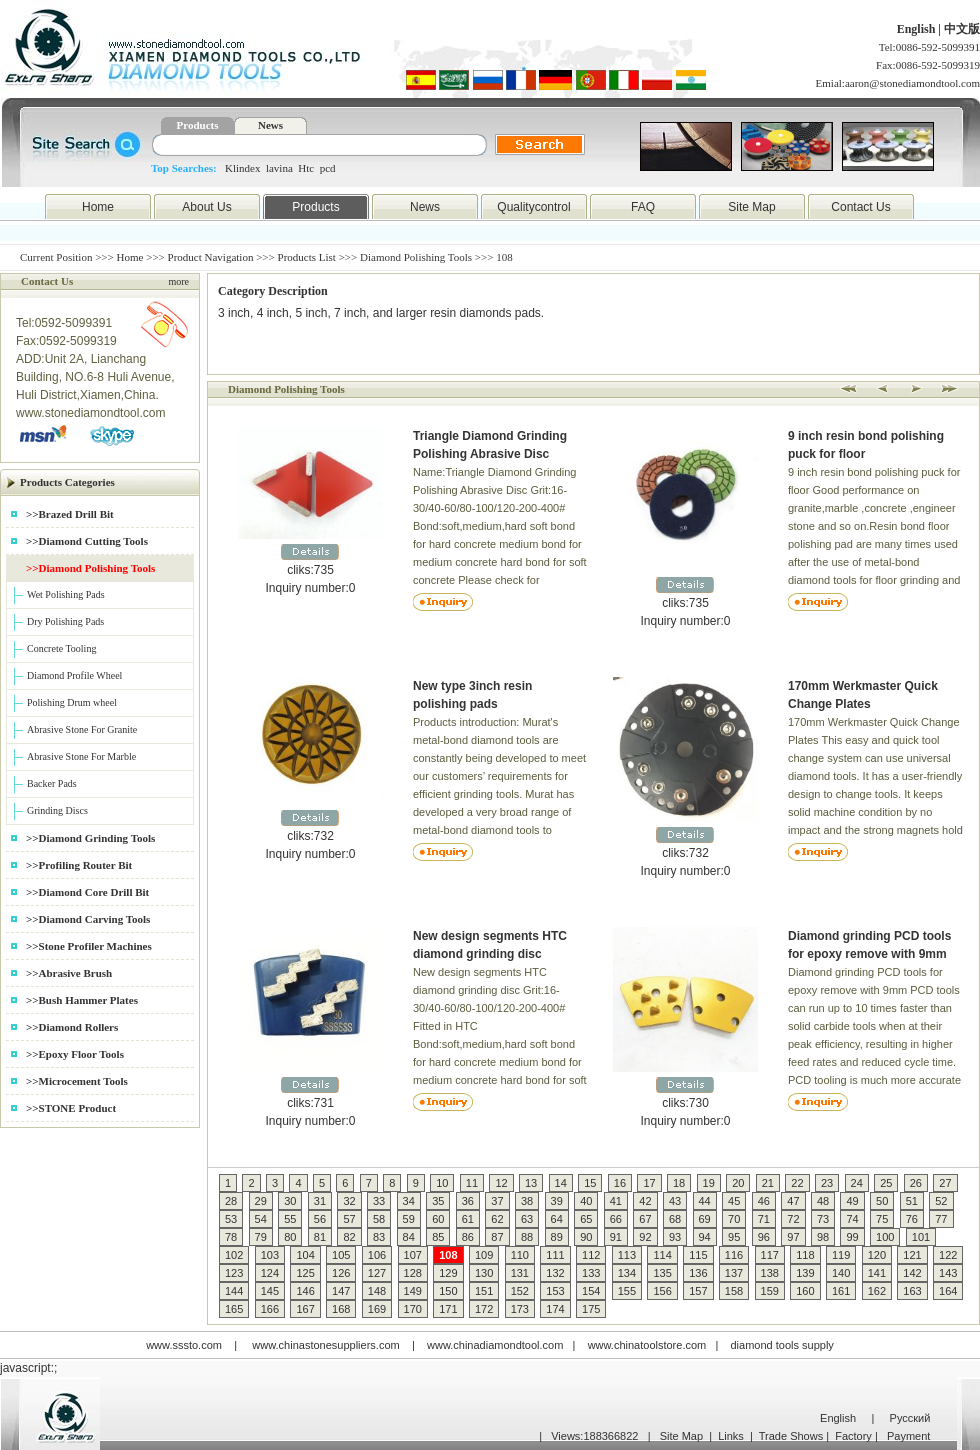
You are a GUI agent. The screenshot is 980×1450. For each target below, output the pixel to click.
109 (484, 1255)
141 (877, 1273)
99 (852, 1237)
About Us (206, 207)
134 (627, 1273)
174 (555, 1309)
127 (377, 1273)
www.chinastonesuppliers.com (325, 1345)
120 (877, 1255)
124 (270, 1273)
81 (320, 1237)
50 (882, 1201)
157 (698, 1291)
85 (438, 1237)
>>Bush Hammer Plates (82, 1000)
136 (698, 1273)
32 (349, 1201)
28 (231, 1201)
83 (379, 1237)
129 (448, 1273)
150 (448, 1291)
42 (645, 1201)
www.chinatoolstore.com (647, 1345)
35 (438, 1201)
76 (912, 1219)
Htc (306, 168)
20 (738, 1183)
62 (497, 1219)
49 (852, 1201)
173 (520, 1309)
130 (484, 1273)
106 (377, 1255)
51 (912, 1201)
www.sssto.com (184, 1345)
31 (320, 1201)
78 (231, 1237)
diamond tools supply (782, 1345)
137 (734, 1273)
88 (527, 1237)
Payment (908, 1436)
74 (852, 1219)
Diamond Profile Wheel (74, 675)
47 (793, 1201)
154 (591, 1291)
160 (805, 1291)
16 (620, 1183)
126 (341, 1273)
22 (797, 1183)
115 (698, 1255)
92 (645, 1237)
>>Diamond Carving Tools (88, 919)
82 (349, 1237)
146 (305, 1291)
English (918, 29)
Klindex (242, 168)
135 (662, 1273)
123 (234, 1273)
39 (557, 1201)
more (178, 281)
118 (805, 1255)
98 (823, 1237)
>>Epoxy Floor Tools (75, 1054)
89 (557, 1237)
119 (841, 1255)
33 (379, 1201)
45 (734, 1201)
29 (261, 1201)
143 (948, 1273)
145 (270, 1291)
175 (591, 1309)
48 (823, 1201)
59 (409, 1219)
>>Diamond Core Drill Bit (87, 892)
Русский (910, 1418)
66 (616, 1219)
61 (468, 1219)
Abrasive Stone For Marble (81, 756)
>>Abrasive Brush (69, 973)
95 (734, 1237)
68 (675, 1219)
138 (770, 1273)
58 (379, 1219)
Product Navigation (211, 257)
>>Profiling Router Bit (79, 865)
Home (98, 207)
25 (886, 1183)
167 (305, 1309)
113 (627, 1255)
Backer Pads (52, 783)
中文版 (962, 29)
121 (912, 1255)
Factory (853, 1436)
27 (945, 1183)
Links (731, 1436)
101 (921, 1237)
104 (305, 1255)
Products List (307, 257)
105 (341, 1255)
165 (234, 1309)
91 (616, 1237)
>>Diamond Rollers (72, 1027)
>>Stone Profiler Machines (89, 946)
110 (520, 1255)
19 (709, 1183)
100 (885, 1237)
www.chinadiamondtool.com (495, 1345)
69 (705, 1219)
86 (468, 1237)
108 (448, 1255)
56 (320, 1219)
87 (497, 1237)
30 (290, 1201)
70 (734, 1219)
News (270, 125)
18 (679, 1183)
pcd (328, 168)
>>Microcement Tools (77, 1081)
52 (941, 1201)
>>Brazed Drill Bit (70, 514)
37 (497, 1201)
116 (734, 1255)
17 (649, 1183)
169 (377, 1309)
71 (764, 1219)
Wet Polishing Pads (66, 594)
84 (409, 1237)
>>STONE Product (71, 1108)
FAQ (643, 207)
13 (531, 1183)
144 (234, 1291)
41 (616, 1201)
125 (305, 1273)
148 (377, 1291)
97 (793, 1237)
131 (520, 1273)
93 (675, 1237)
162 (877, 1291)
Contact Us (860, 207)
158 (734, 1291)
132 (555, 1273)
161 (841, 1291)
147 (341, 1291)
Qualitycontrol (533, 207)
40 (586, 1201)
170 (413, 1309)
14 (561, 1183)
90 (586, 1237)
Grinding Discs (57, 810)
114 (662, 1255)
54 (261, 1219)
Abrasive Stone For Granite (82, 729)
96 (764, 1237)
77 (941, 1219)
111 (555, 1255)
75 (882, 1219)
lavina (279, 168)
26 (916, 1183)
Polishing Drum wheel (72, 702)
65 (586, 1219)
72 (793, 1219)
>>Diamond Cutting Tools (87, 541)
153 (555, 1291)
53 (231, 1219)
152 (520, 1291)
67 (645, 1219)
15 (590, 1183)
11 (472, 1183)
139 (805, 1273)
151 (484, 1291)
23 (827, 1183)
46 (764, 1201)
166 (270, 1309)
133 (591, 1273)
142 (912, 1273)
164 (948, 1291)
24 (857, 1183)
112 (591, 1255)
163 (912, 1291)
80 (290, 1237)
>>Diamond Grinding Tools (90, 838)
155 (627, 1291)
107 (413, 1255)
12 (501, 1183)
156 (662, 1291)
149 (413, 1291)
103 (270, 1255)
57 (349, 1219)
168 (341, 1309)
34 (409, 1201)
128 (413, 1273)
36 (468, 1201)
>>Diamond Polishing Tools (90, 568)
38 (527, 1201)
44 (705, 1201)
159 (770, 1291)
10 (442, 1183)
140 (841, 1273)
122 (948, 1255)
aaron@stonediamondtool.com (912, 83)
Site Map (751, 207)
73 (823, 1219)
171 (448, 1309)
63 (527, 1219)
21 (768, 1183)
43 (675, 1201)
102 (234, 1255)
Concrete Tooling (61, 648)
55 (290, 1219)
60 (438, 1219)
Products (198, 125)
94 (705, 1237)
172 (484, 1309)
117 (770, 1255)
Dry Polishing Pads (65, 621)
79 (261, 1237)
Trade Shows (791, 1436)
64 (557, 1219)
